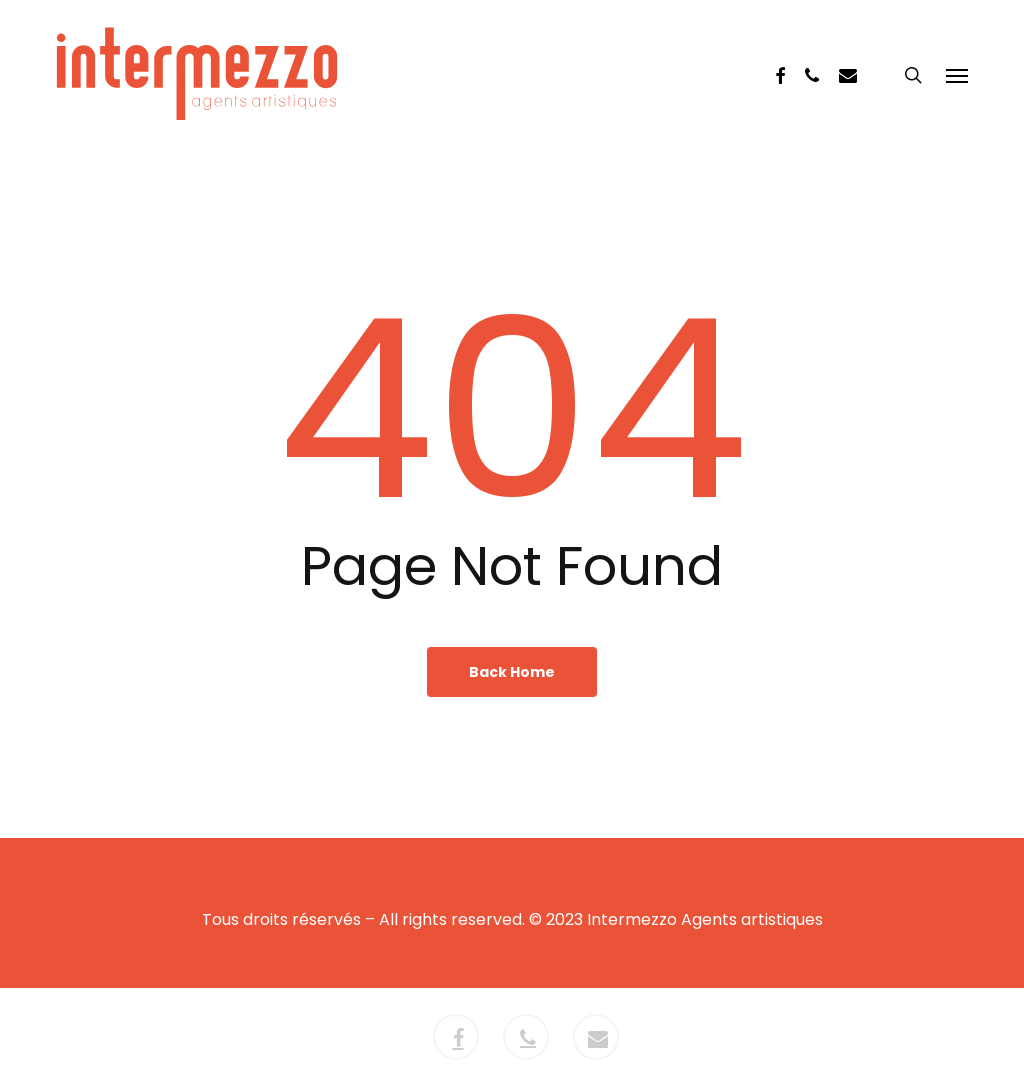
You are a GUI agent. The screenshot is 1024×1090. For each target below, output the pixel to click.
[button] (957, 77)
